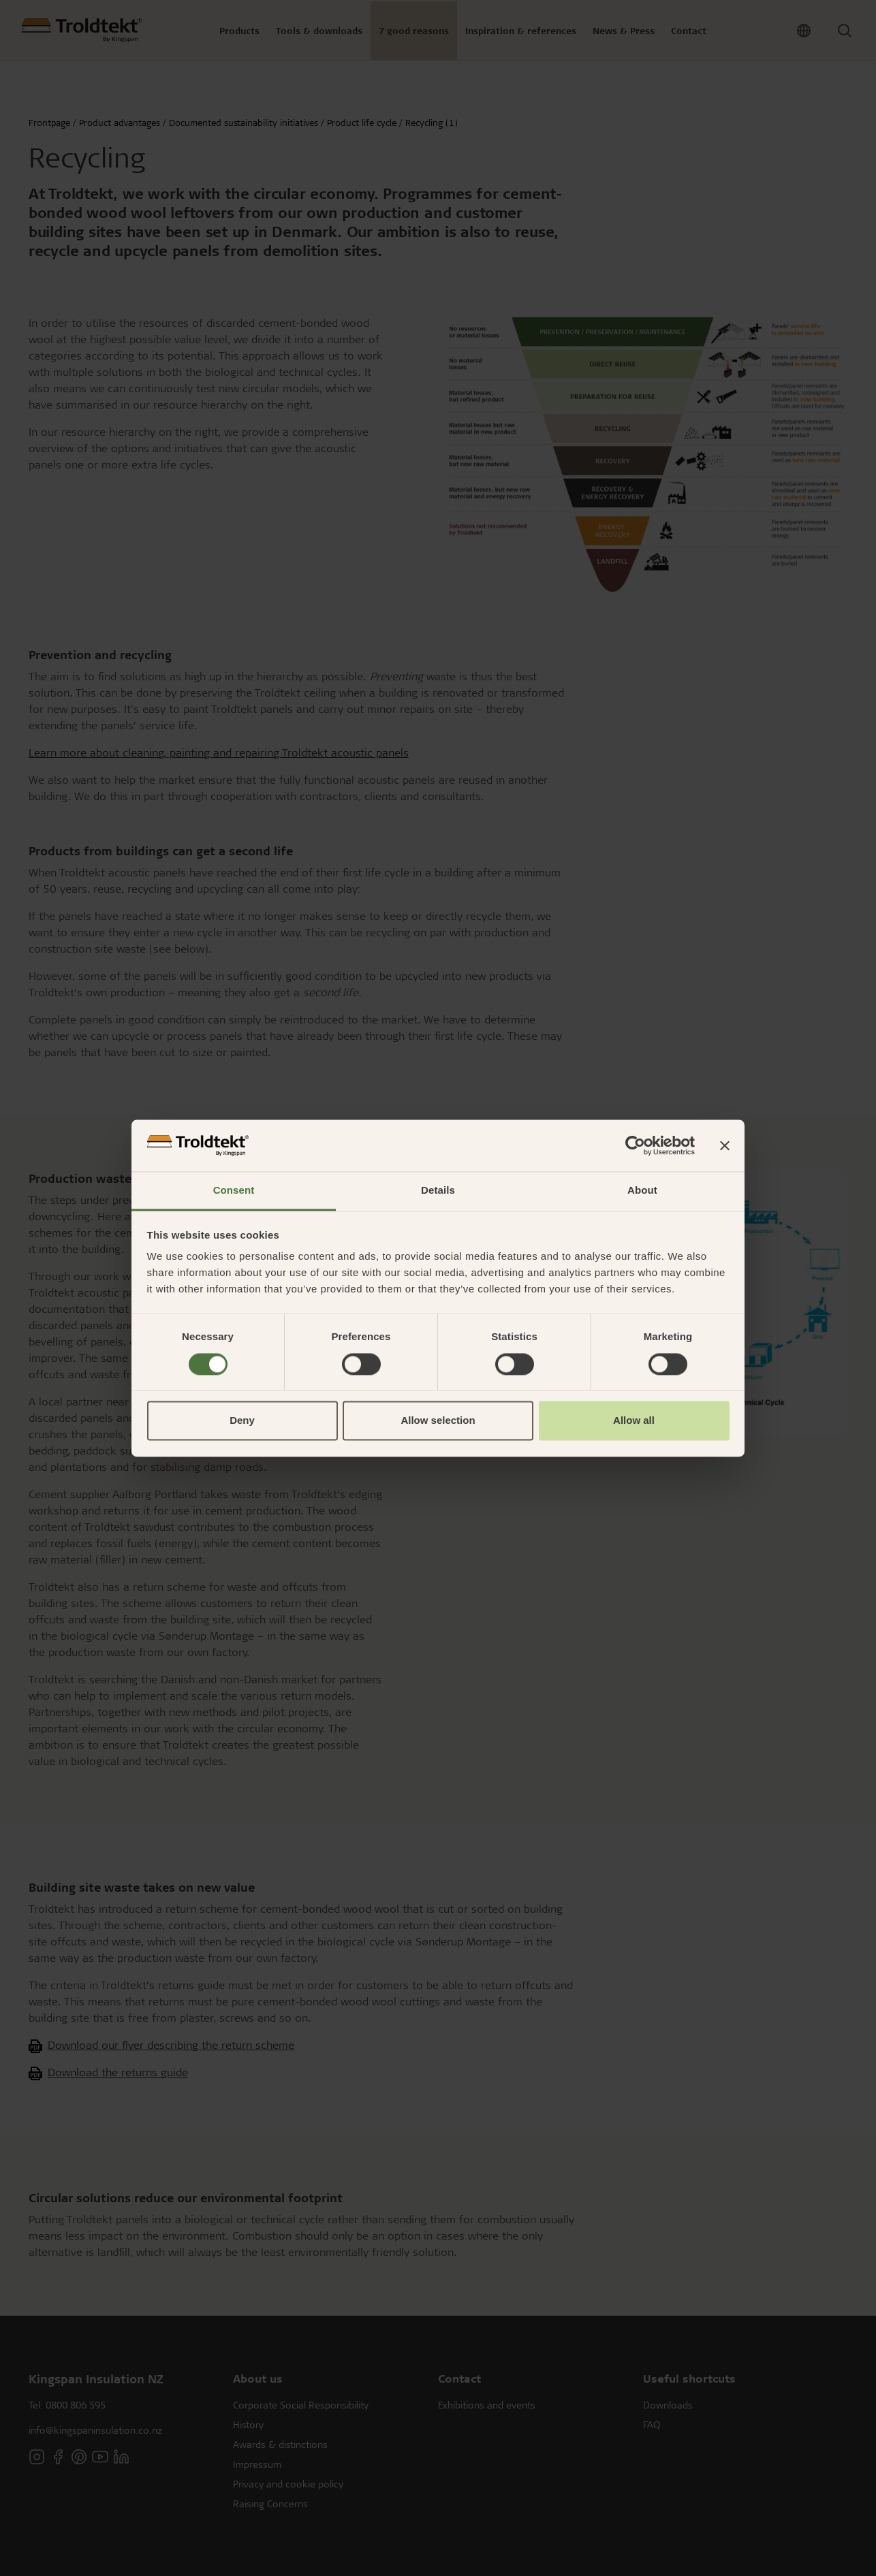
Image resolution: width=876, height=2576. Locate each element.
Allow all (634, 1421)
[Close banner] (725, 1145)
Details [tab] (438, 1190)
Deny (242, 1421)
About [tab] (642, 1190)
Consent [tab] (234, 1190)
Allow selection (438, 1421)
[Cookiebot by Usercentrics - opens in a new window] (635, 1145)
